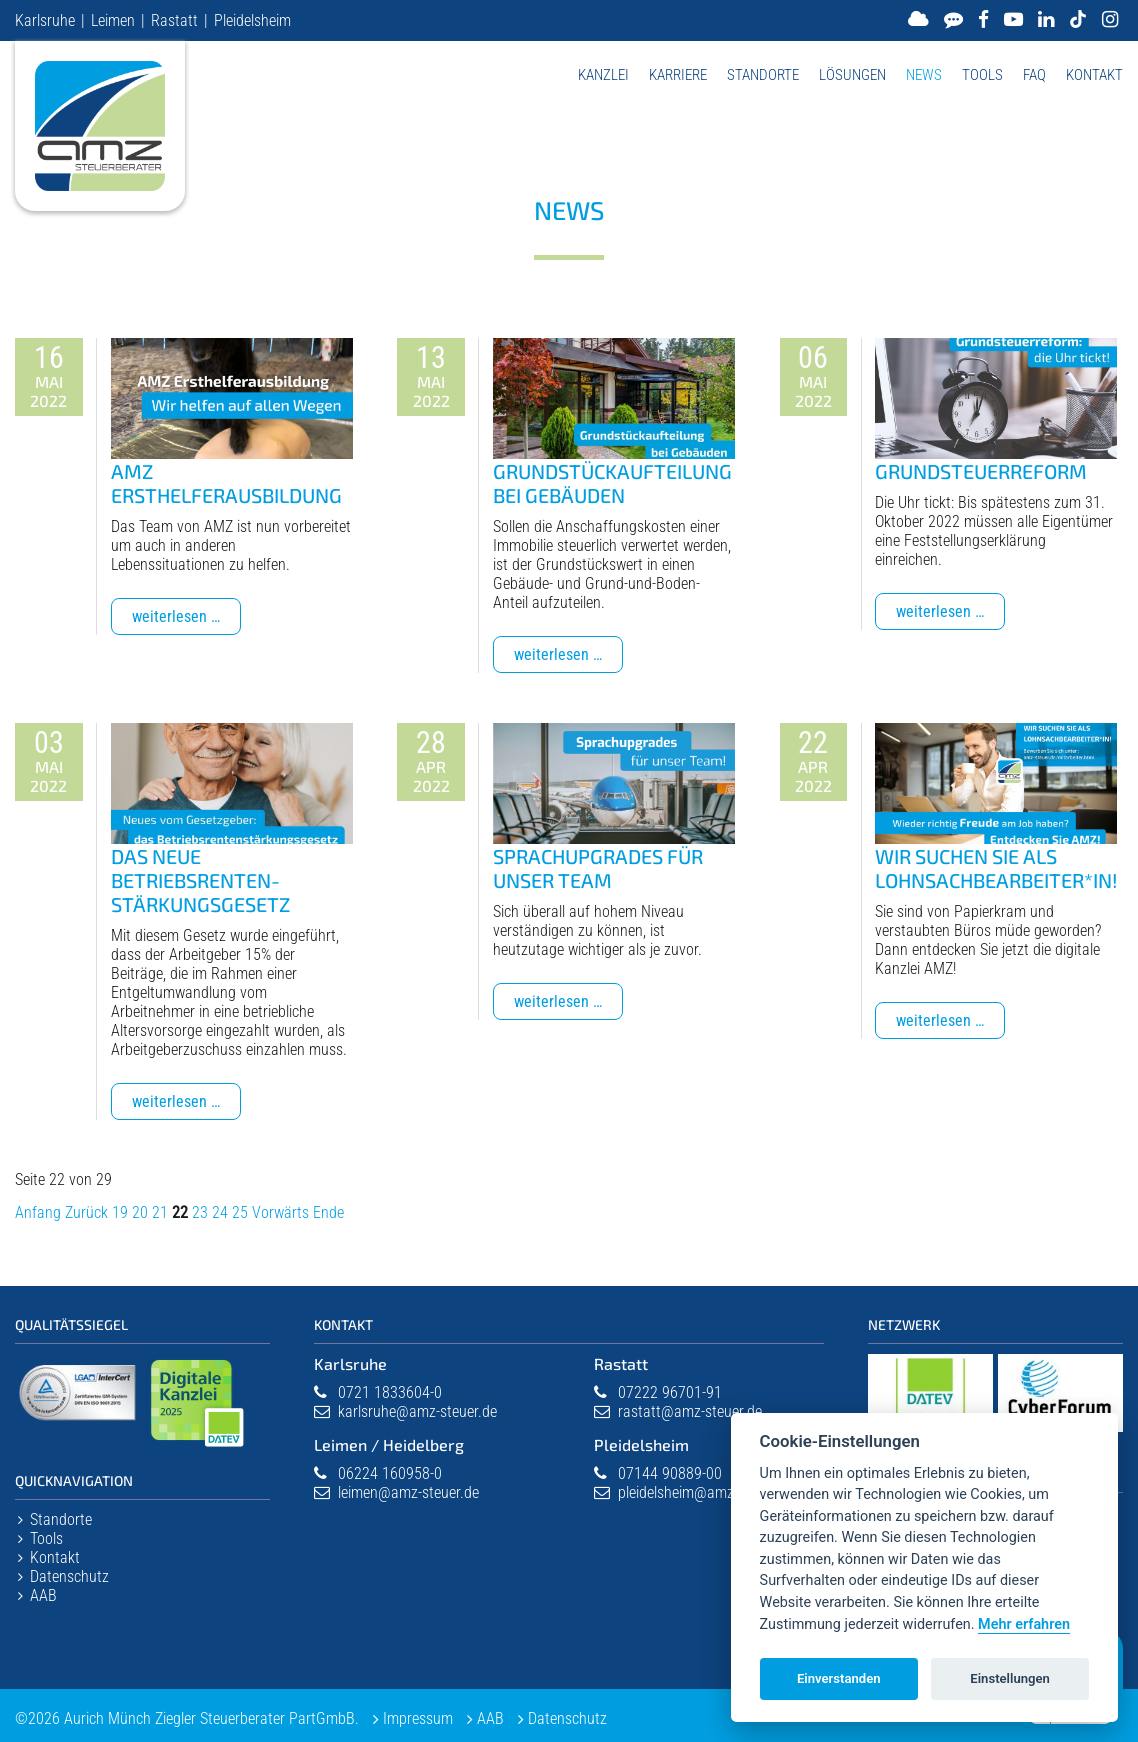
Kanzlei (603, 75)
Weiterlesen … (186, 620)
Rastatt (174, 20)
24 (220, 1212)
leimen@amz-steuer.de (408, 1492)
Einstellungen (1010, 1678)
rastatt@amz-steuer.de (690, 1411)
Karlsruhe (45, 20)
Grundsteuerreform (981, 471)
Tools (982, 75)
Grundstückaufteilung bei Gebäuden (612, 483)
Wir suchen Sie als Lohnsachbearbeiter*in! (996, 868)
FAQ (1034, 75)
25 (240, 1212)
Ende (328, 1212)
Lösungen (852, 75)
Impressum (418, 1718)
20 (140, 1212)
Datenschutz (69, 1576)
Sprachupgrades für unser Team (598, 868)
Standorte (763, 75)
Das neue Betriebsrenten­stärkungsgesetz (200, 880)
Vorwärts (280, 1212)
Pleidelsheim (252, 20)
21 (160, 1212)
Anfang (38, 1212)
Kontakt (1094, 75)
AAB (43, 1595)
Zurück (86, 1212)
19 (120, 1212)
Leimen (113, 20)
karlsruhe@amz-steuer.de (417, 1411)
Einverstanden (839, 1678)
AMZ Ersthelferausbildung (226, 483)
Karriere (678, 75)
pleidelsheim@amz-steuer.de (706, 1492)
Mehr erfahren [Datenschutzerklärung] (1024, 1624)
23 (200, 1212)
